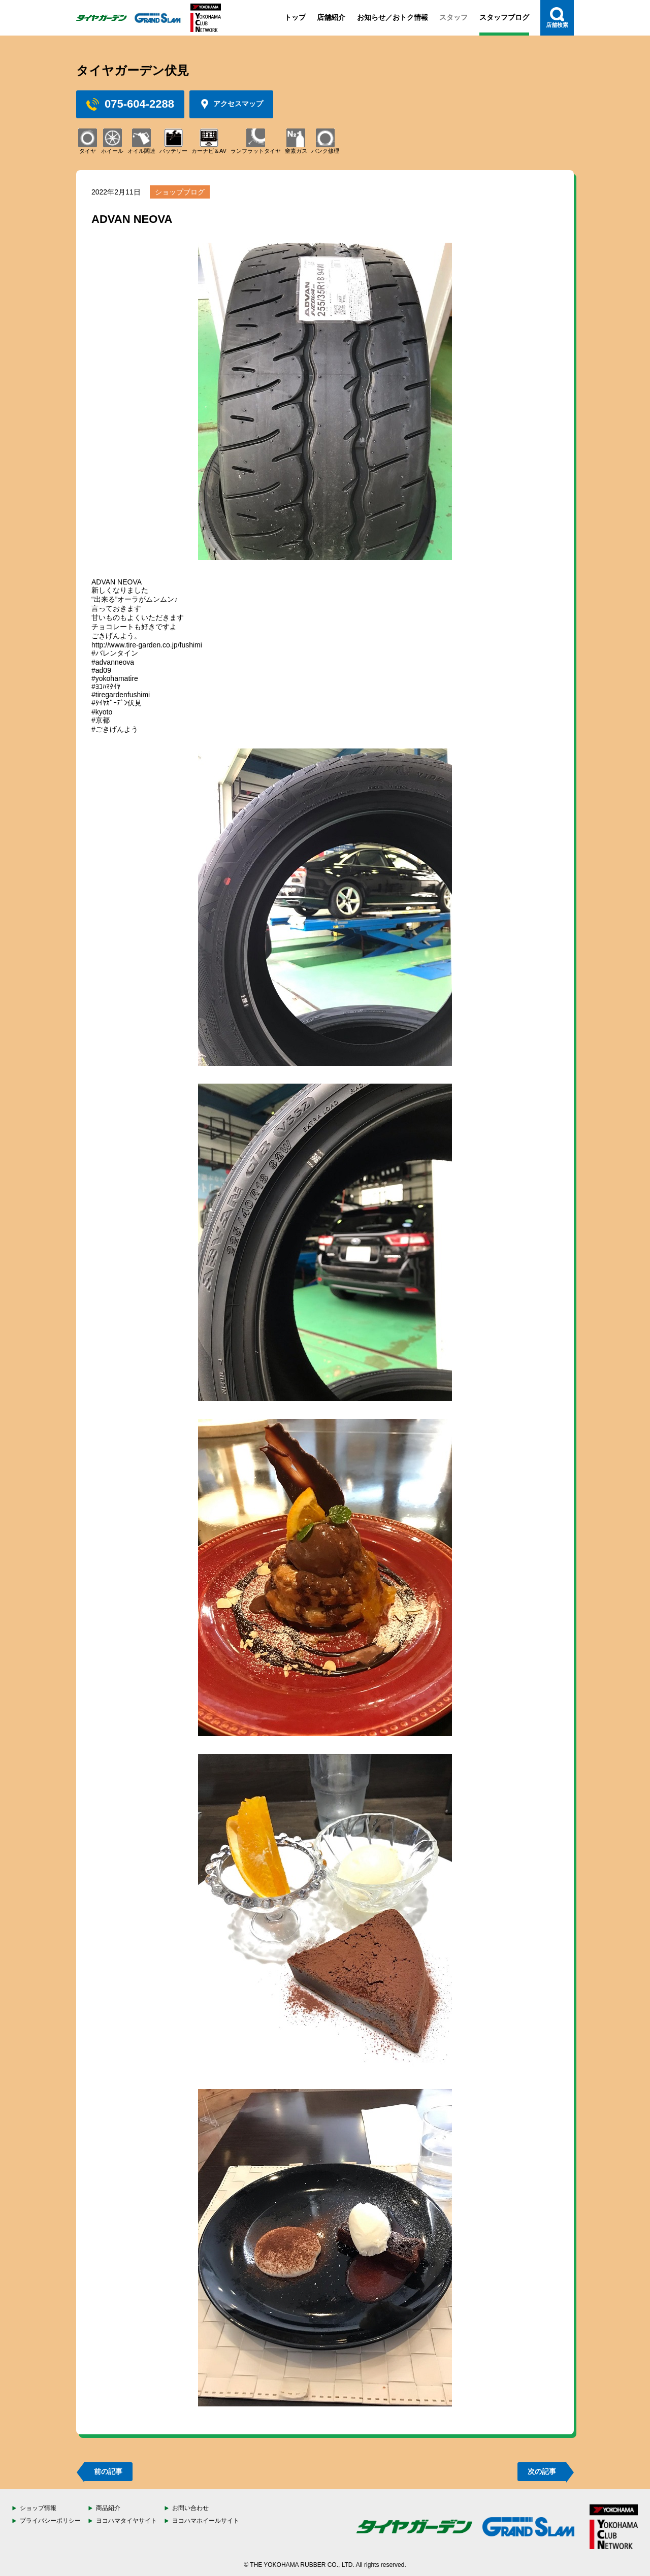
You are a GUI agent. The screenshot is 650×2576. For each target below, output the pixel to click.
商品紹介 (108, 2508)
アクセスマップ (231, 104)
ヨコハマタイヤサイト (126, 2520)
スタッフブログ (504, 17)
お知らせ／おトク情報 (392, 17)
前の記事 (108, 2471)
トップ (295, 17)
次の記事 (542, 2471)
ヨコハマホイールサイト (205, 2520)
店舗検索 (557, 17)
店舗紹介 (331, 17)
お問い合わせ (190, 2508)
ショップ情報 (38, 2508)
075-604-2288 (130, 104)
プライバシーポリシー (50, 2520)
